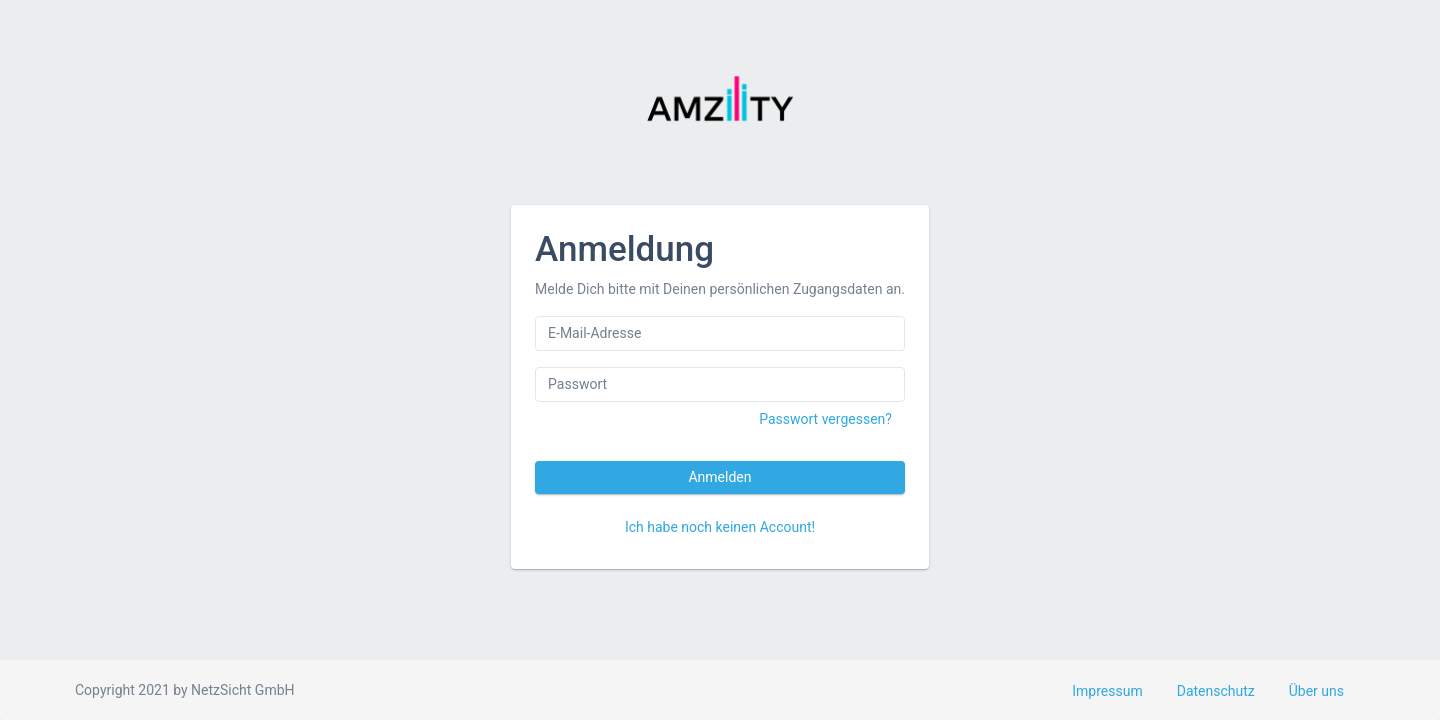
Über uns (1316, 691)
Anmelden (719, 477)
